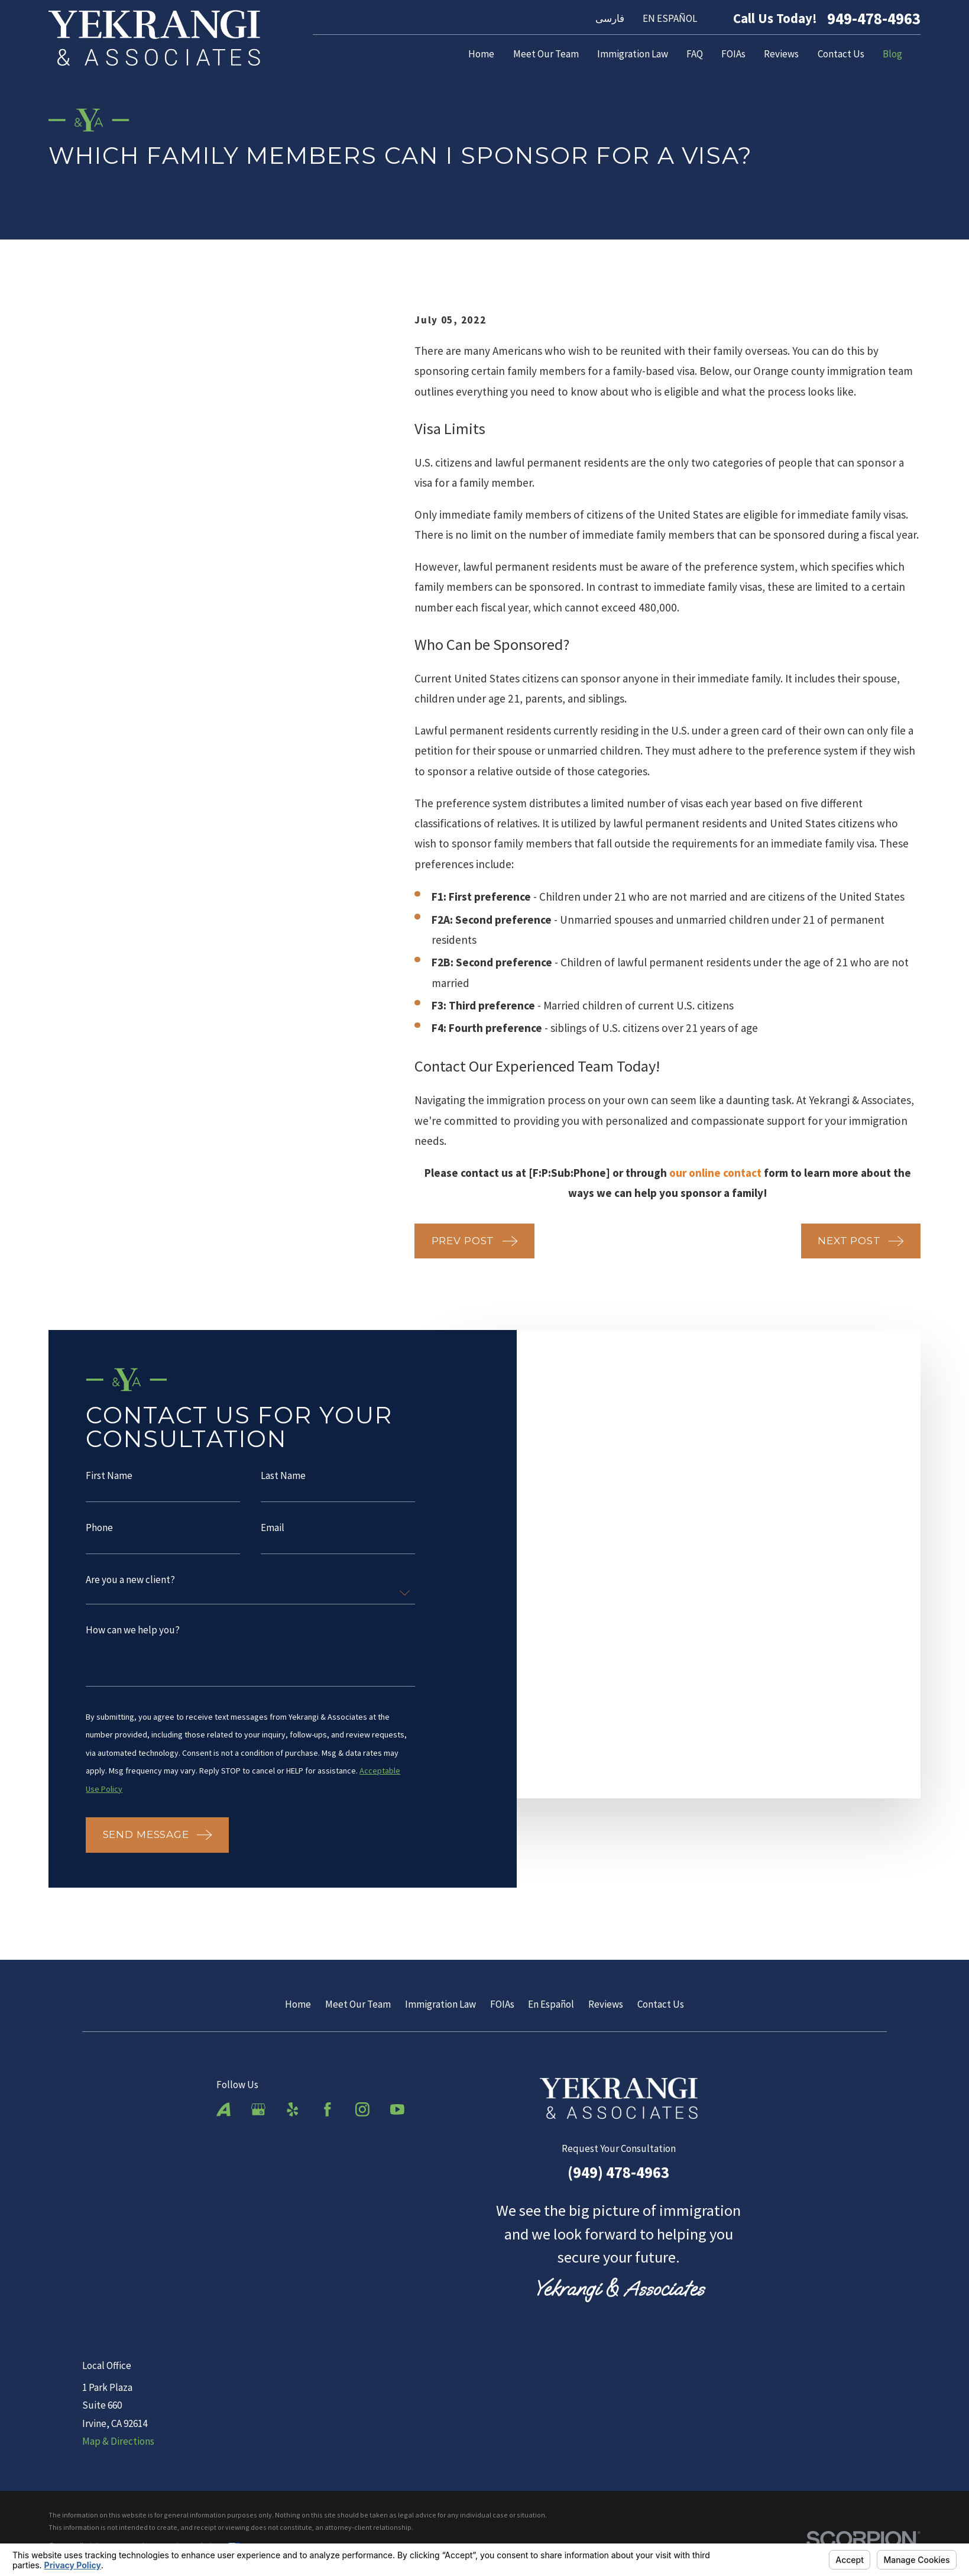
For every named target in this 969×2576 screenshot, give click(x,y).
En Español (551, 2003)
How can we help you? (133, 1635)
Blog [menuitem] (892, 53)
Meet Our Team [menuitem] (546, 53)
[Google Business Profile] (258, 2109)
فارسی (609, 18)
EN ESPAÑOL (670, 18)
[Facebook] (327, 2109)
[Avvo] (223, 2109)
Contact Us (660, 2003)
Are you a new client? (130, 1585)
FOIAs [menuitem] (733, 53)
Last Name (283, 1481)
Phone (99, 1533)
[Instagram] (362, 2109)
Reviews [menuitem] (781, 53)
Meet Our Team (358, 2003)
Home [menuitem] (481, 53)
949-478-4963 (874, 19)
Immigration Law (440, 2003)
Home (298, 2003)
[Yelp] (293, 2109)
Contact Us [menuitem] (841, 53)
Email (272, 1533)
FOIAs (502, 2003)
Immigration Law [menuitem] (632, 53)
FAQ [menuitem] (694, 53)
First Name (109, 1481)
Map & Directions (118, 2440)
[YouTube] (397, 2109)
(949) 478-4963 (618, 2171)
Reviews (605, 2003)
